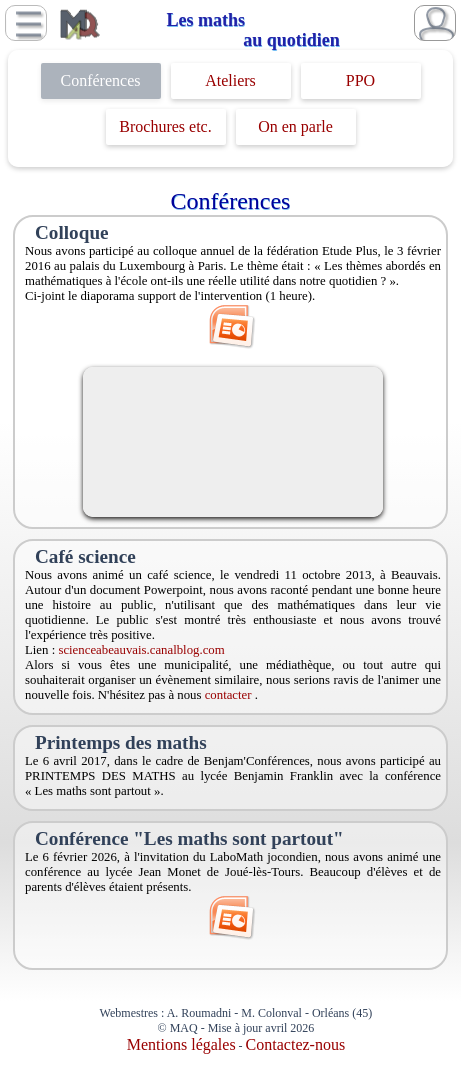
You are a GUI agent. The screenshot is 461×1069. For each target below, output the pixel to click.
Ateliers (230, 80)
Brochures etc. (165, 126)
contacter (230, 695)
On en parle (295, 126)
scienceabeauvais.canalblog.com (141, 650)
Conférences (101, 80)
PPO (360, 80)
